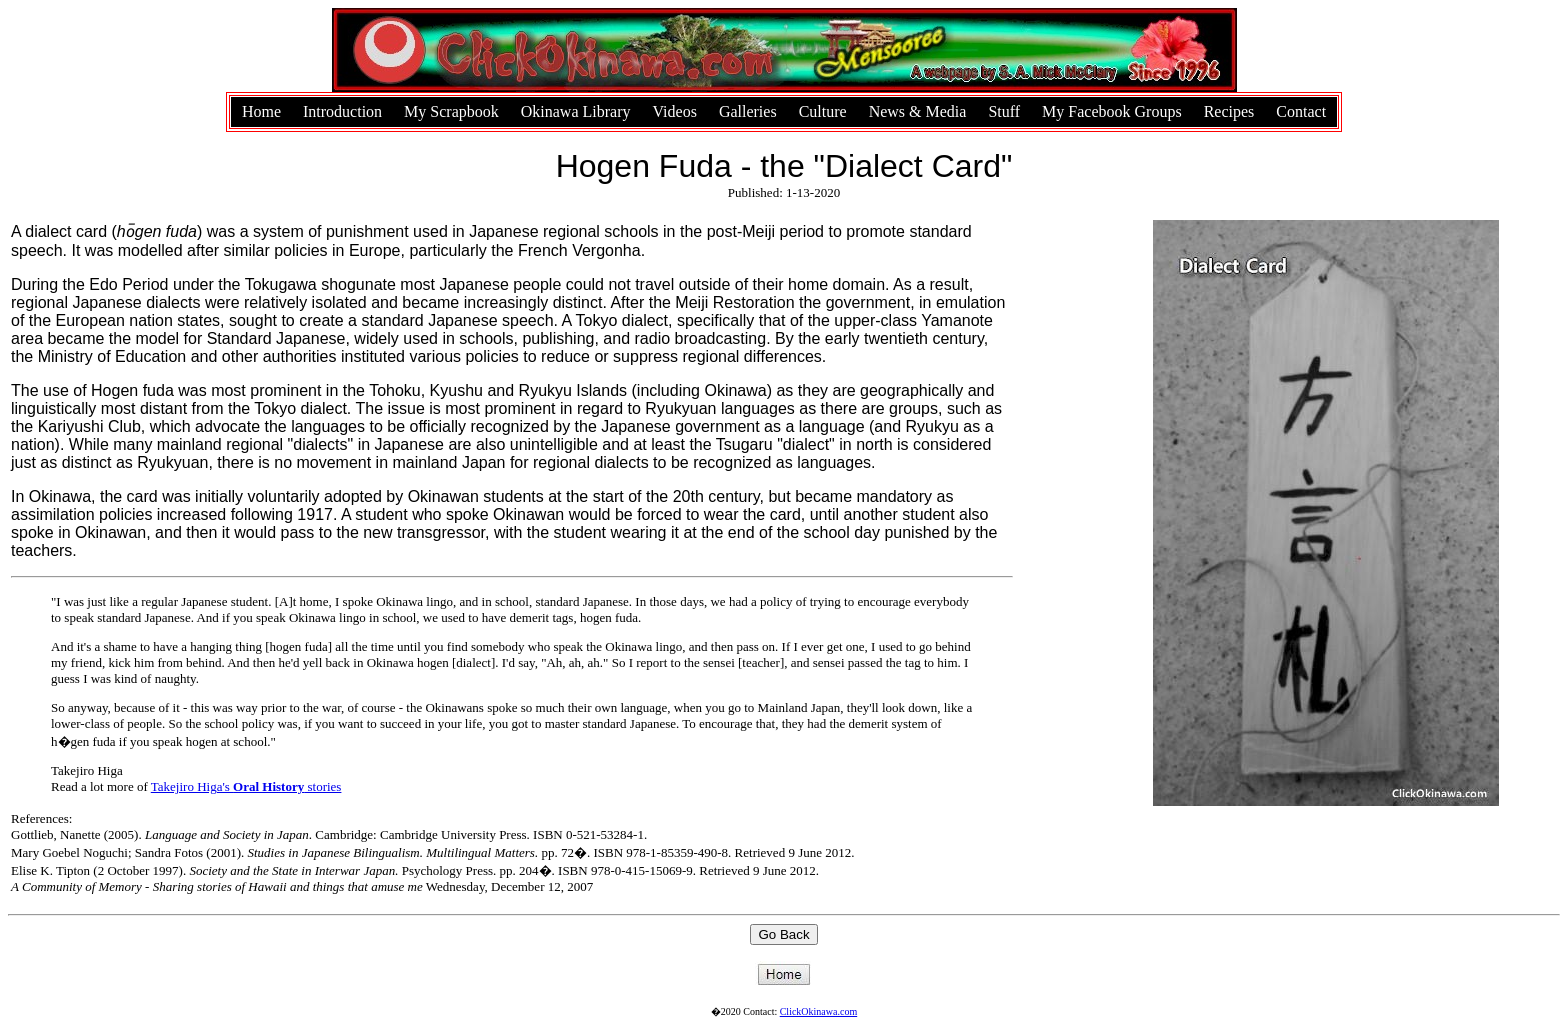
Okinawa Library (576, 111)
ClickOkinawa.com (818, 1011)
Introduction (342, 111)
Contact (1301, 111)
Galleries (748, 111)
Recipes (1229, 111)
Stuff (1004, 111)
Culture (823, 111)
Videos (675, 111)
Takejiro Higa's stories (246, 786)
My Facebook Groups (1112, 111)
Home (261, 111)
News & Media (918, 111)
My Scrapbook (451, 111)
